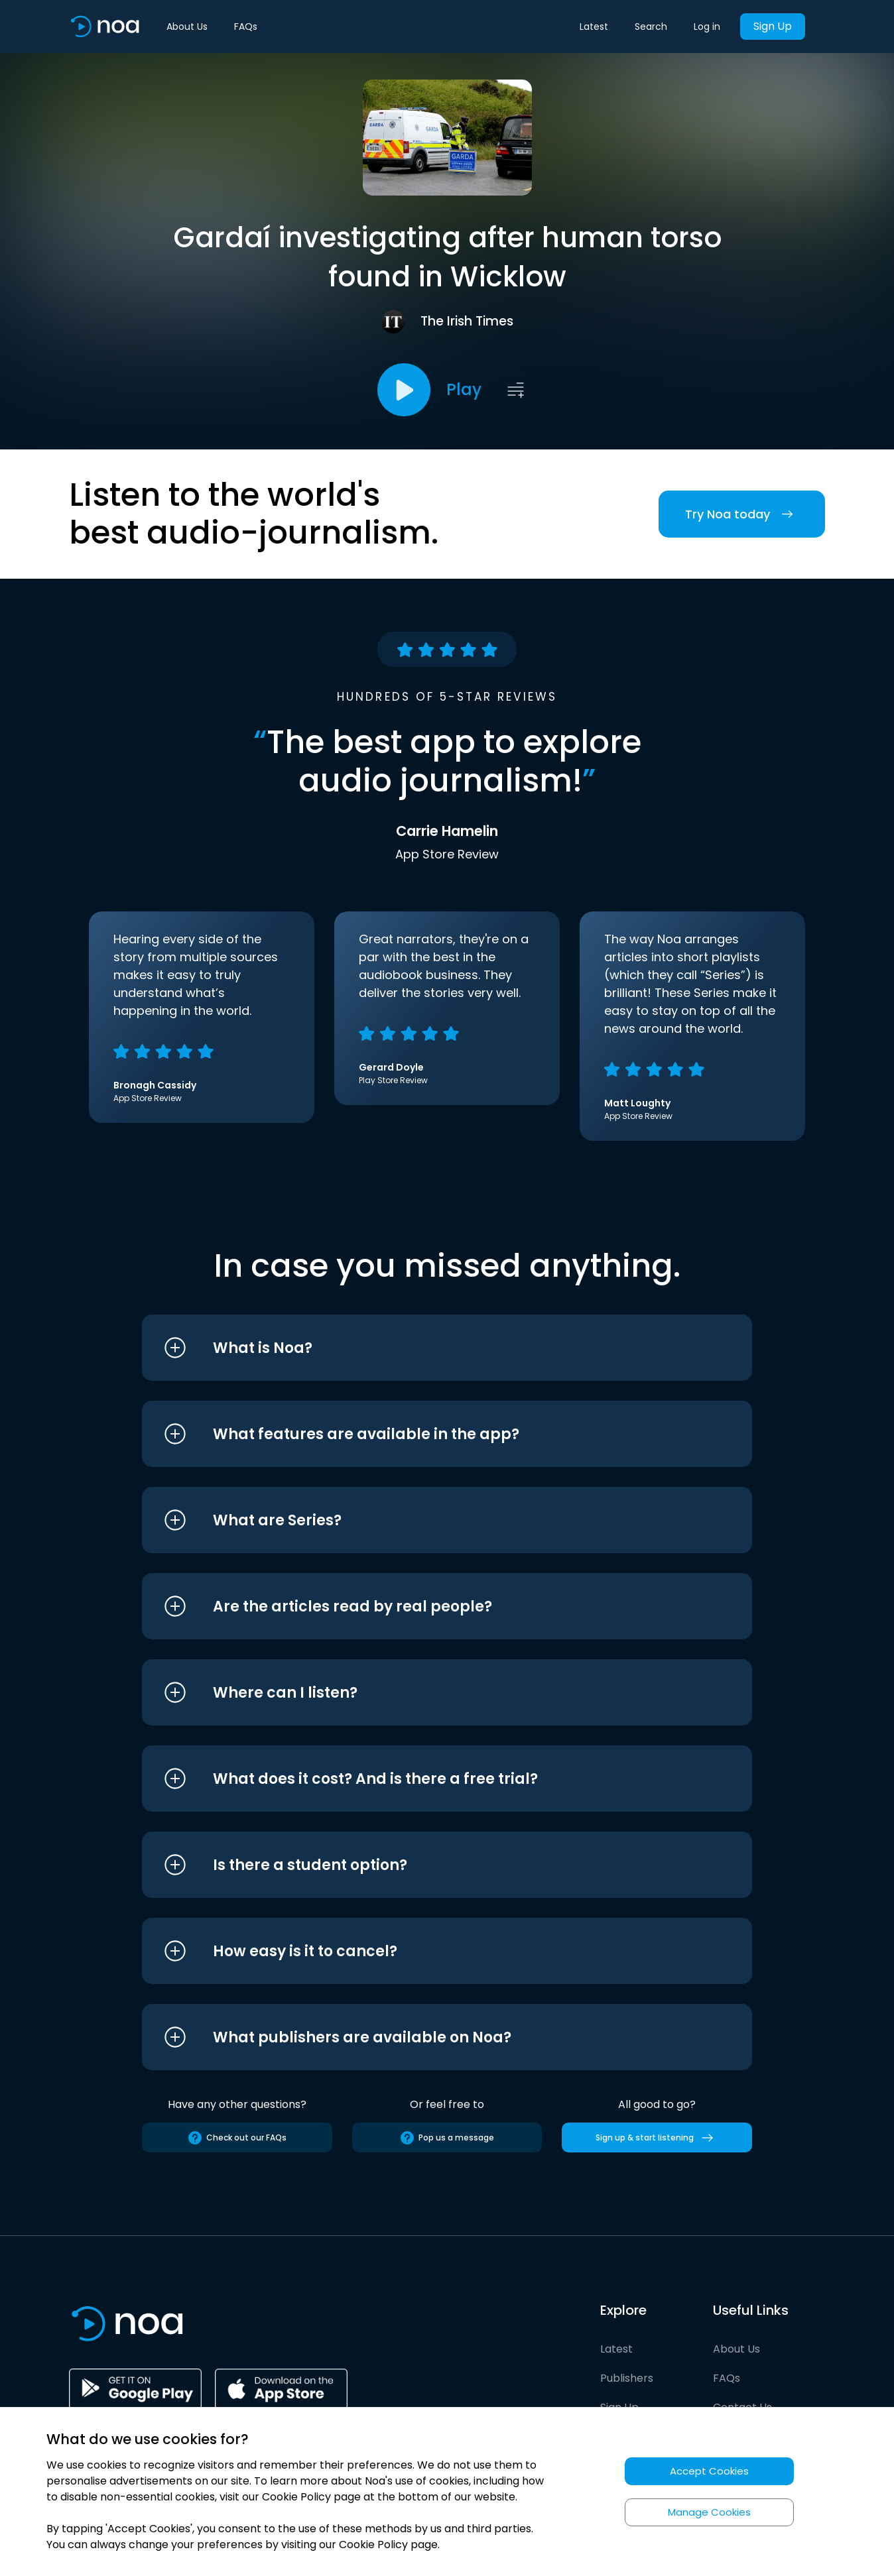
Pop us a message (446, 2138)
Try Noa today (741, 514)
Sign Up (772, 26)
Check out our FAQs (237, 2138)
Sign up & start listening (657, 2137)
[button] (422, 1347)
